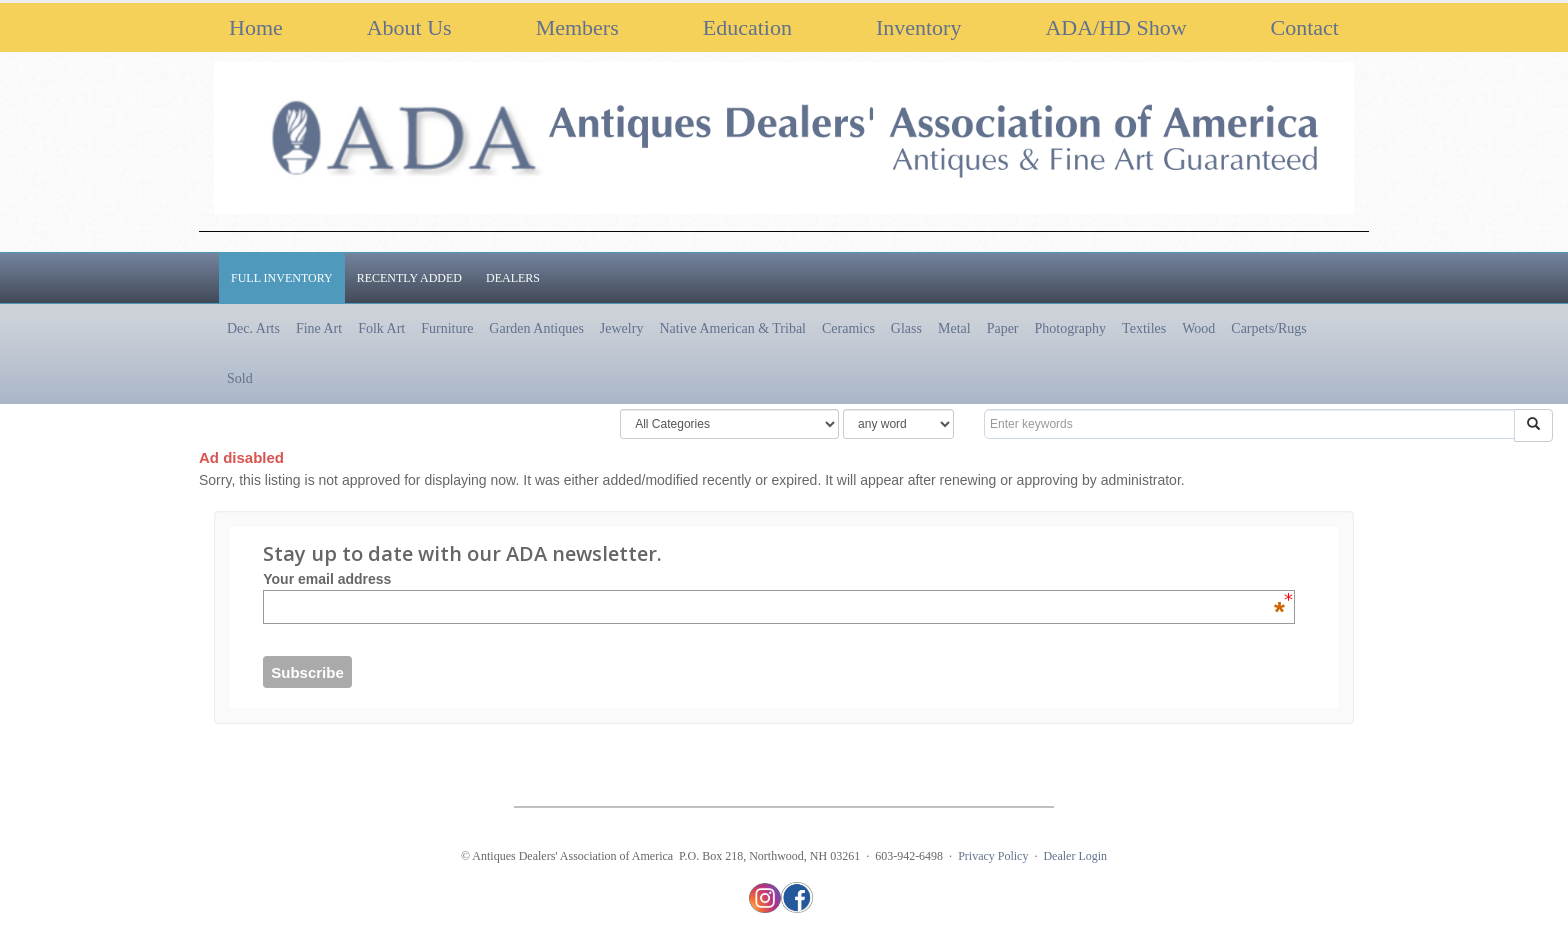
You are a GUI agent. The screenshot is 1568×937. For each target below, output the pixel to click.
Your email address (774, 579)
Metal (954, 328)
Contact (1305, 27)
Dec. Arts (253, 328)
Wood (1198, 328)
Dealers (513, 278)
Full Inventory (282, 278)
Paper (1003, 328)
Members (577, 27)
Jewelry (622, 328)
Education (747, 27)
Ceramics (848, 328)
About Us (409, 27)
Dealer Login (1075, 856)
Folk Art (381, 328)
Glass (906, 328)
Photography (1071, 328)
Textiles (1144, 328)
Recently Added (409, 278)
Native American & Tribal (732, 328)
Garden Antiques (536, 328)
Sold (240, 378)
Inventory (919, 27)
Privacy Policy (993, 856)
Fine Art (319, 328)
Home (256, 27)
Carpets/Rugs (1268, 328)
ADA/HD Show (1115, 27)
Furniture (447, 328)
